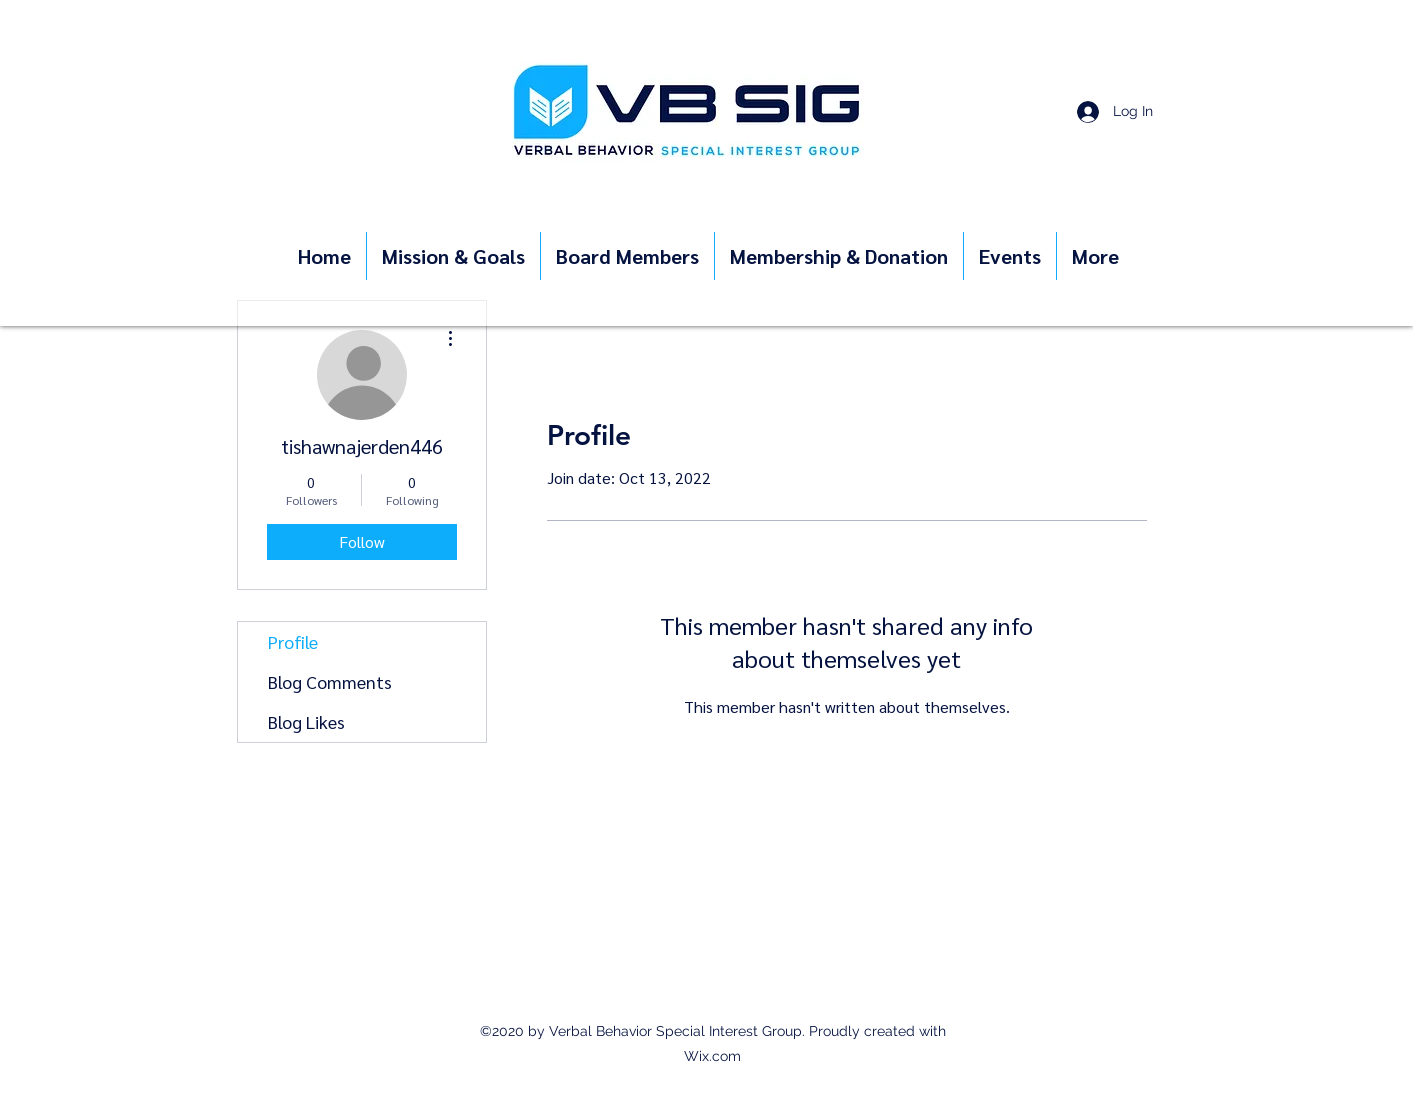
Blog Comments (330, 681)
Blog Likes (306, 721)
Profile (293, 641)
